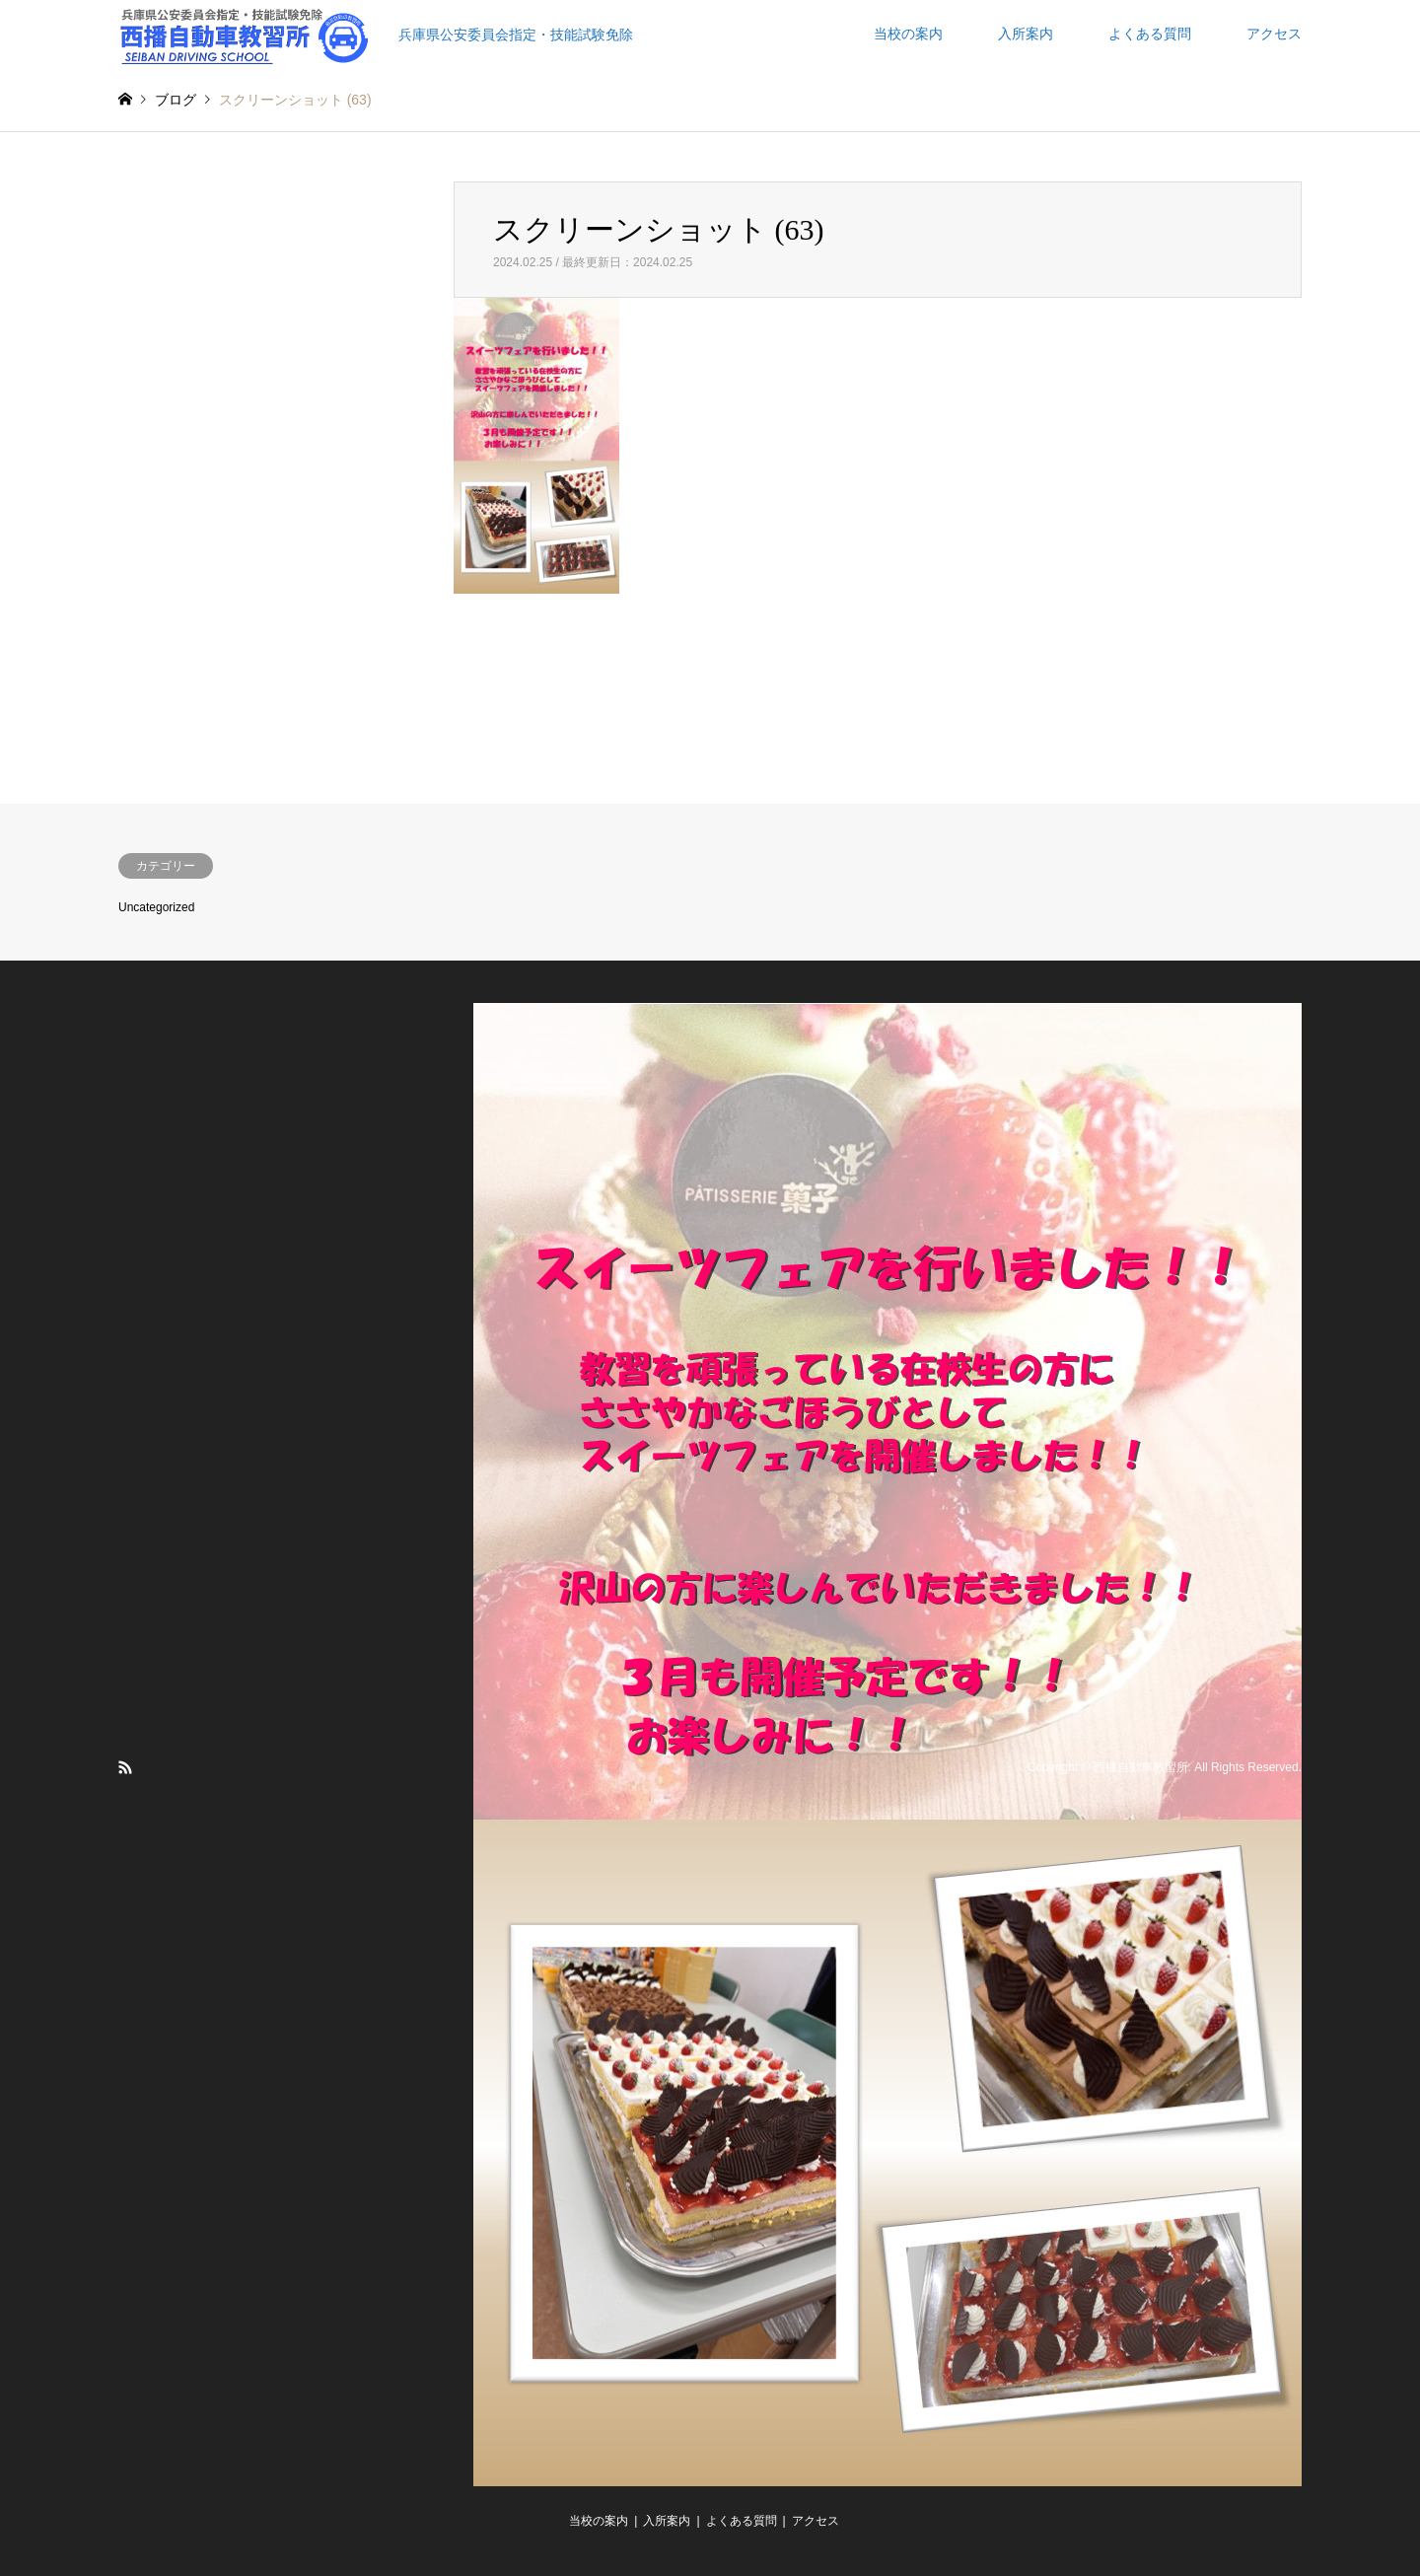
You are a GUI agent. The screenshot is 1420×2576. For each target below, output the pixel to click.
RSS (125, 1767)
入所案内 (1025, 33)
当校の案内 (908, 33)
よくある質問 (1149, 33)
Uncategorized (156, 907)
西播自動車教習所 (1141, 1767)
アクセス (1274, 33)
